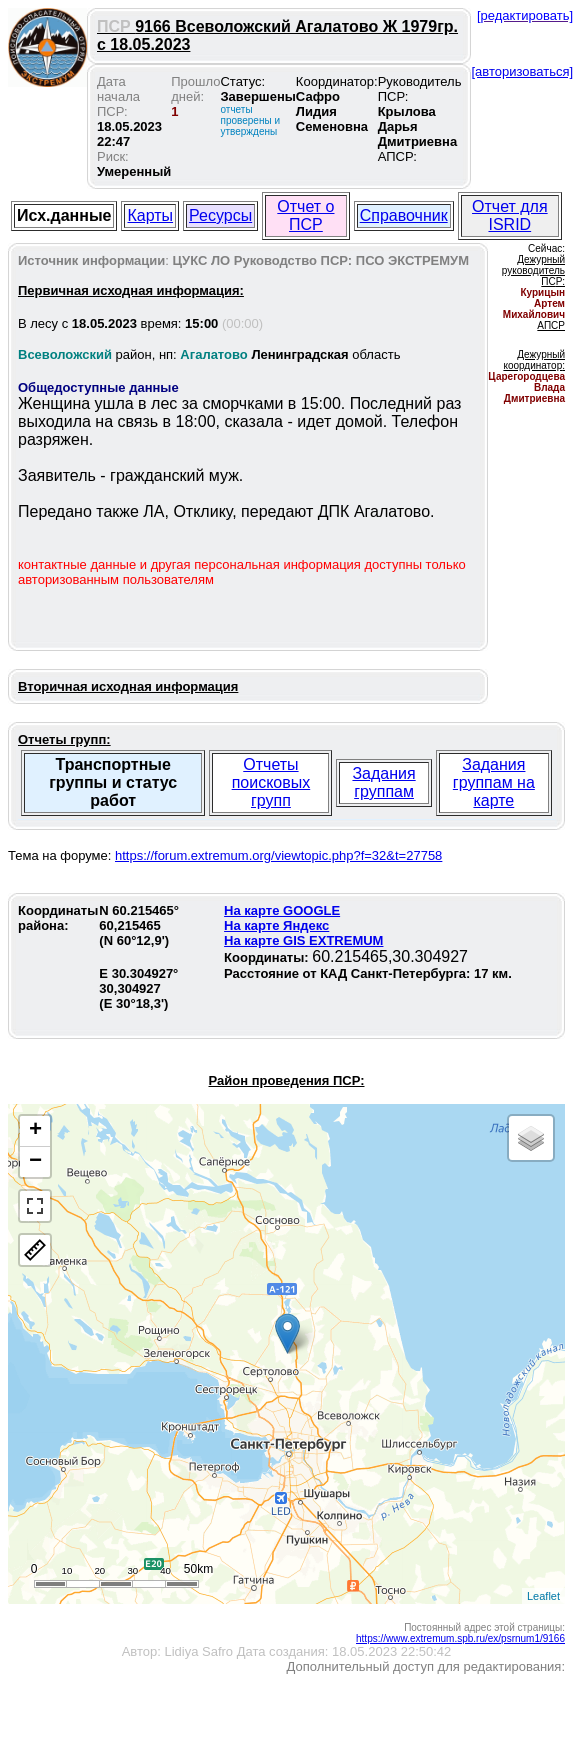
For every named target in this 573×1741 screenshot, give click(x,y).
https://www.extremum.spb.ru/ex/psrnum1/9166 (460, 1638)
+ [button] (35, 1131)
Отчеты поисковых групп (271, 782)
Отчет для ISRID (510, 215)
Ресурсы (220, 215)
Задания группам (383, 782)
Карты (150, 215)
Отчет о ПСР (305, 215)
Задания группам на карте (494, 782)
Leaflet (543, 1596)
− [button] (35, 1162)
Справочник (404, 215)
